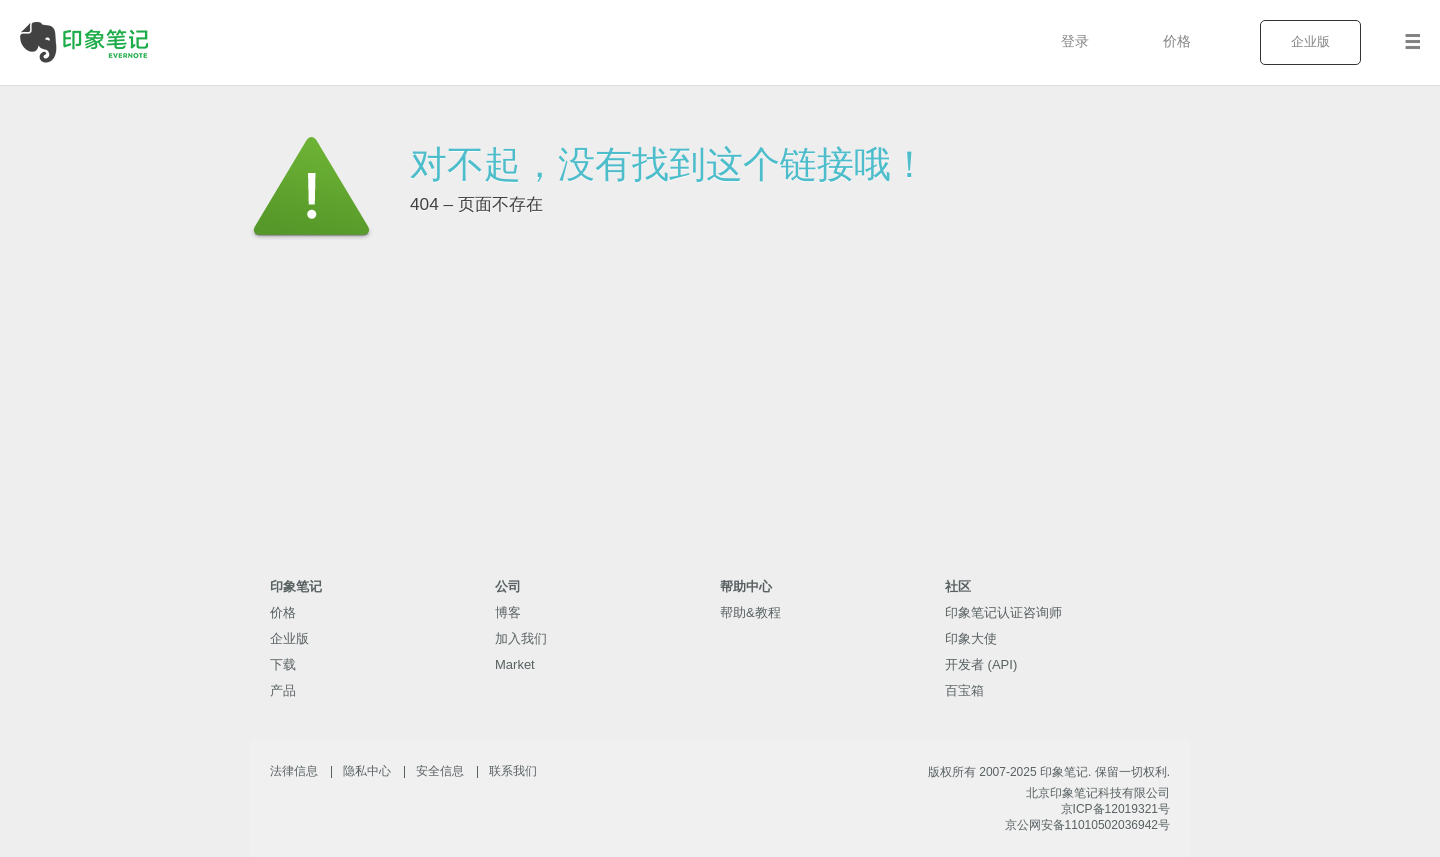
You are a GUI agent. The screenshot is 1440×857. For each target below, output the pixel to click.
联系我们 (513, 771)
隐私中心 (367, 771)
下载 (283, 664)
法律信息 (294, 771)
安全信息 (440, 771)
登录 (1075, 41)
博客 (508, 612)
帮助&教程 (750, 612)
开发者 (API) (981, 664)
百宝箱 (964, 690)
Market (515, 664)
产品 (283, 690)
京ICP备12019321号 (1115, 809)
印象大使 (971, 638)
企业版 (1310, 41)
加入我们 (521, 638)
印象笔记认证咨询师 (1003, 612)
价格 (1177, 41)
